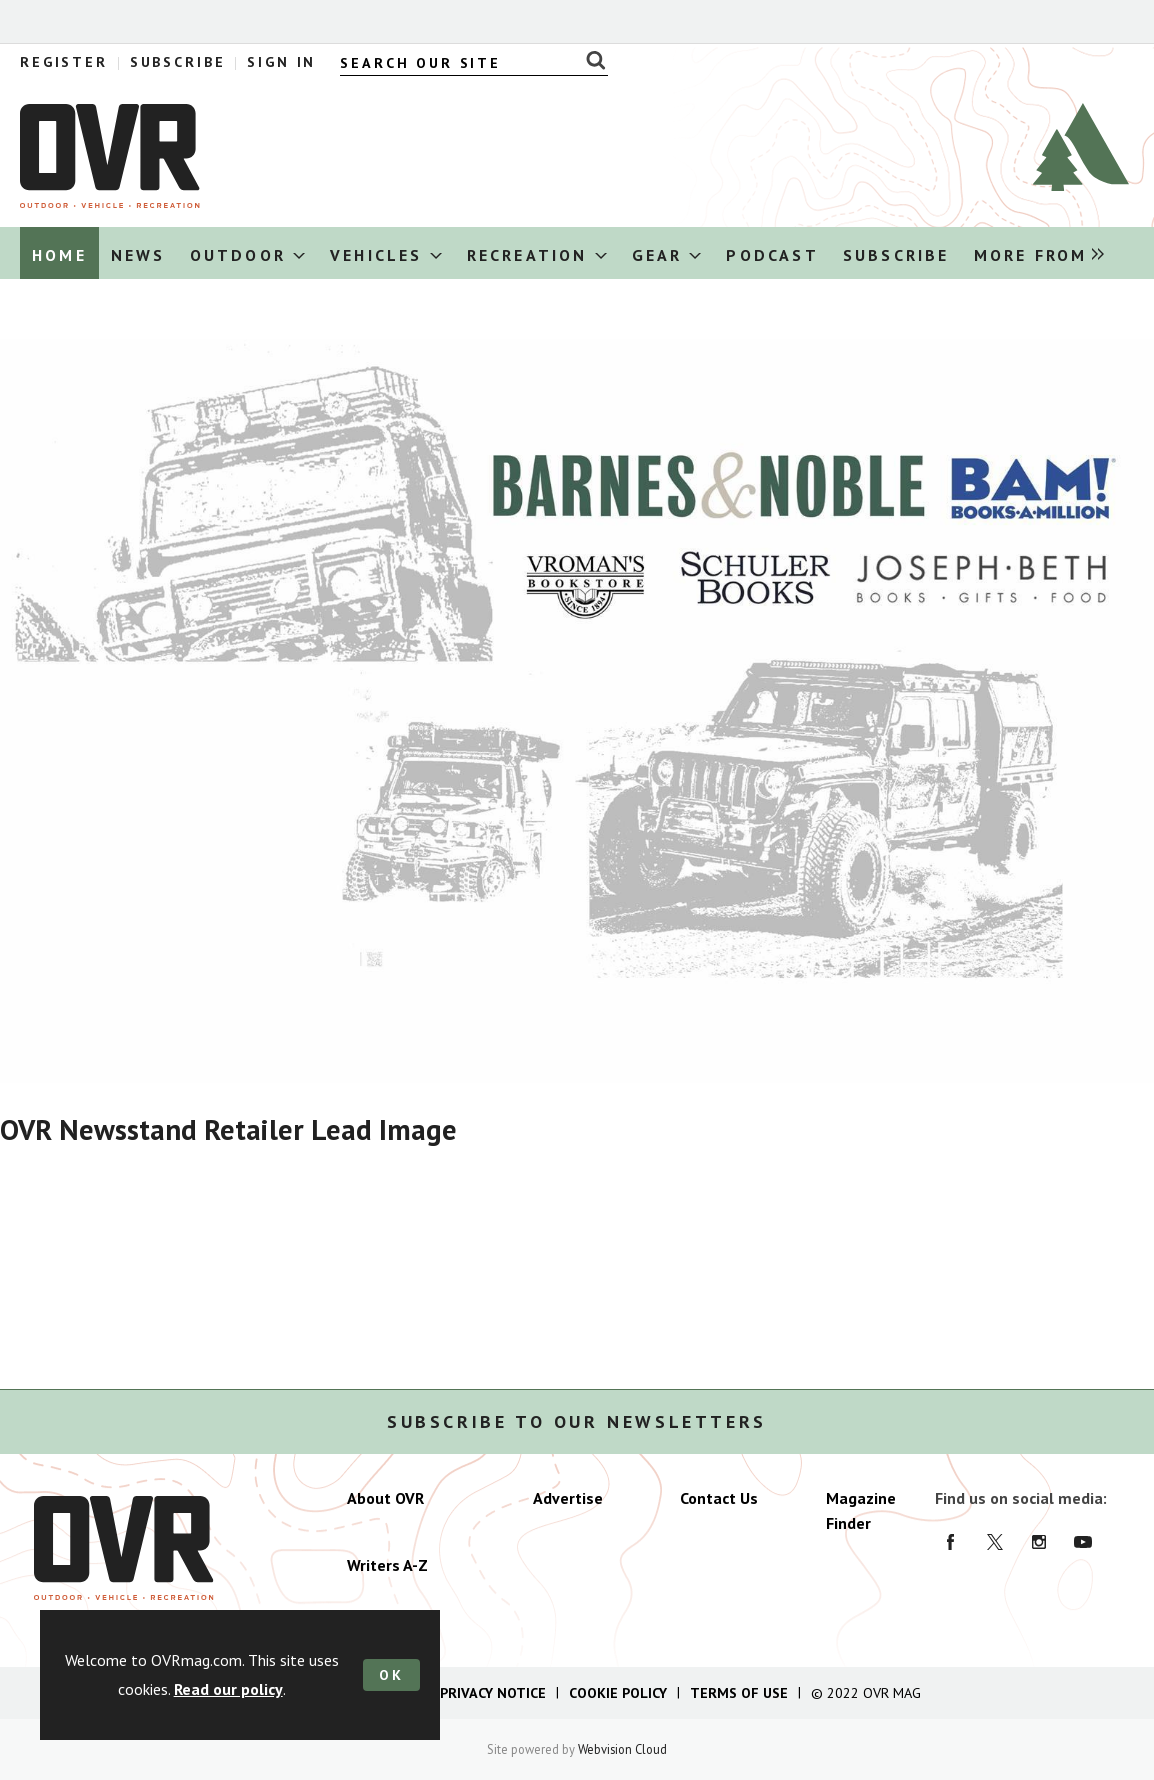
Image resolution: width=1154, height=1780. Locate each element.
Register (64, 62)
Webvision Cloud (622, 1749)
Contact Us (719, 1498)
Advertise (568, 1498)
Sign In (281, 62)
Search (590, 60)
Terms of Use (739, 1693)
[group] (1034, 253)
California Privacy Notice (452, 1693)
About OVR (385, 1498)
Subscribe (178, 62)
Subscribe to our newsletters (577, 1422)
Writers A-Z (387, 1565)
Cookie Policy (618, 1693)
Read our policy (228, 1689)
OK (391, 1675)
